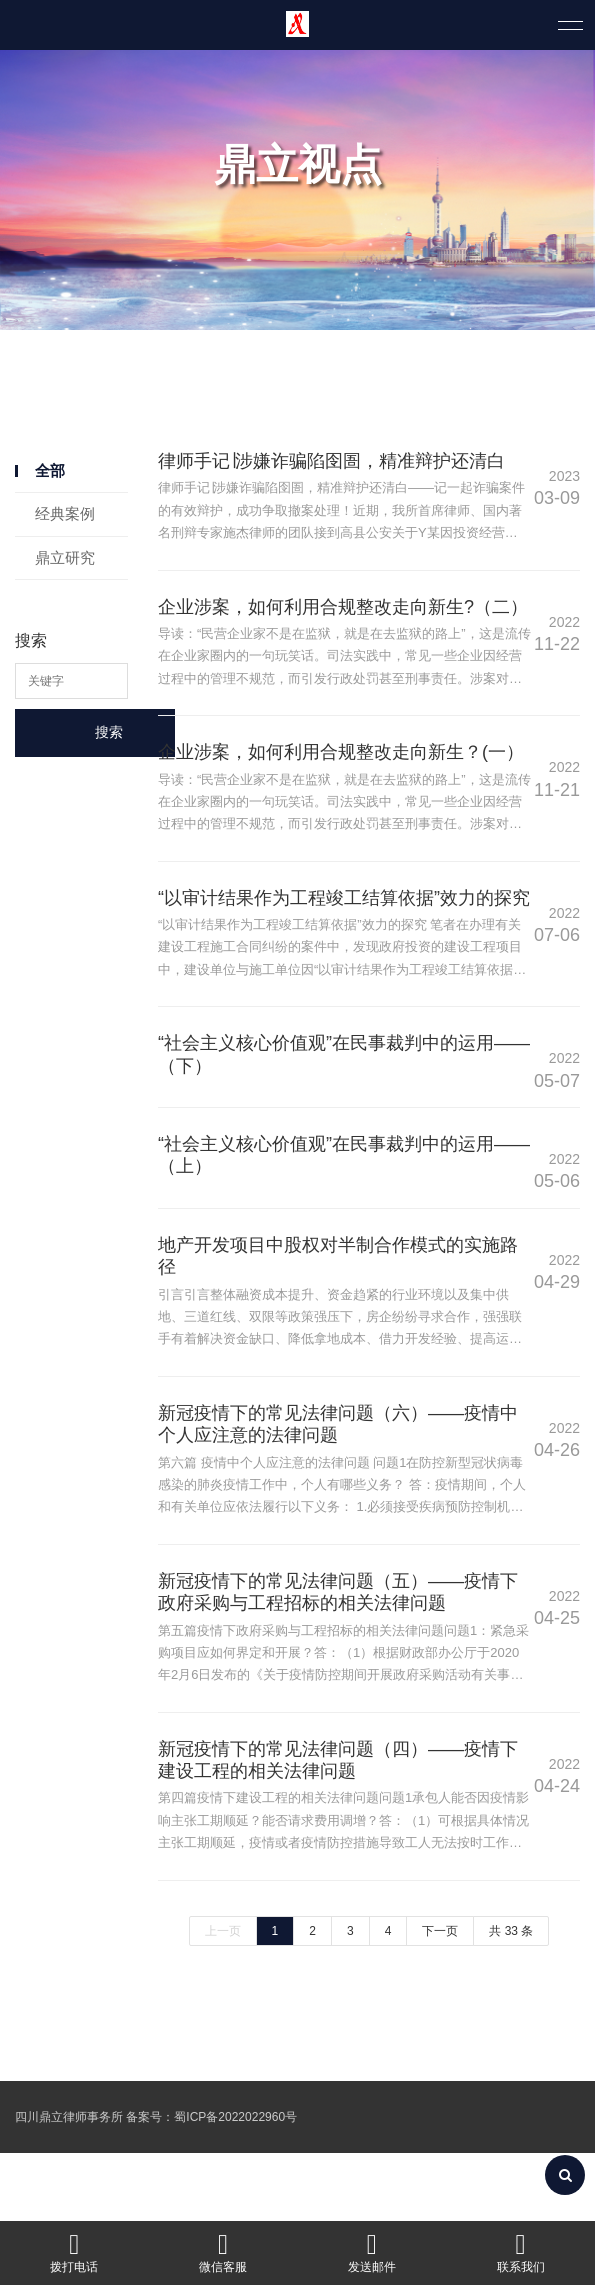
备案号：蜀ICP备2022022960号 (211, 2184)
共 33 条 (511, 1998)
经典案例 (65, 513)
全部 (50, 470)
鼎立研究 (65, 557)
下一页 (440, 1998)
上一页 (223, 1998)
